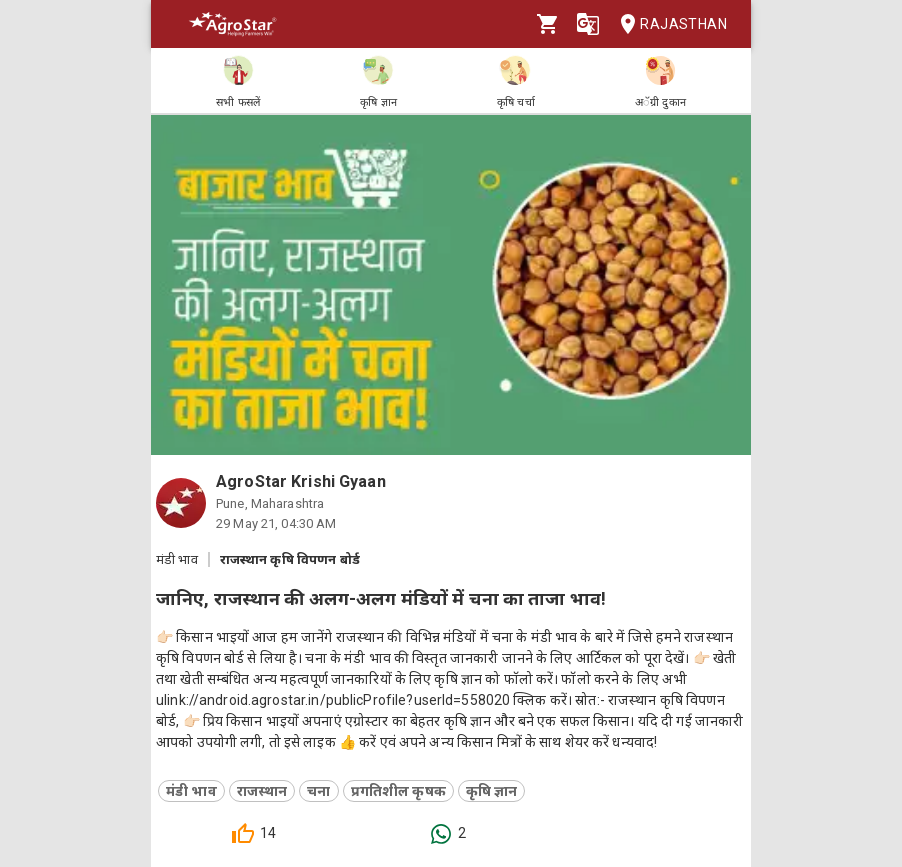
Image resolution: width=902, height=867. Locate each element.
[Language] (588, 24)
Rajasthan (667, 24)
